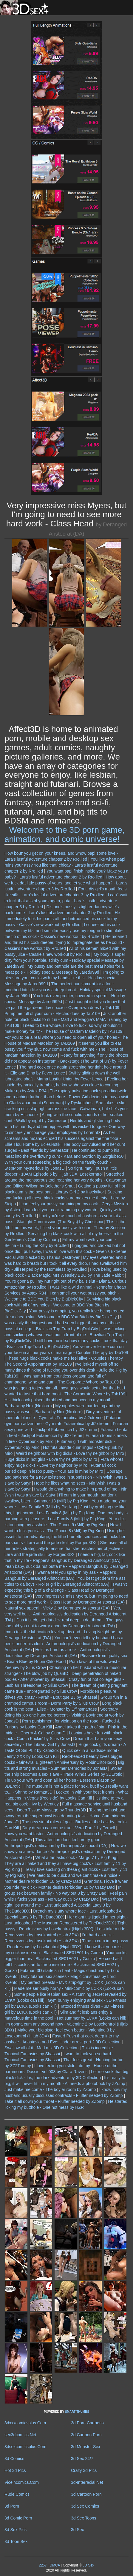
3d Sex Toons (83, 2518)
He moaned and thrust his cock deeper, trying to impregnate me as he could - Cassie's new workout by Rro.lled (65, 942)
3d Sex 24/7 (82, 2458)
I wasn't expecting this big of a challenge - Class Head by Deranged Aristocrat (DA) (65, 1590)
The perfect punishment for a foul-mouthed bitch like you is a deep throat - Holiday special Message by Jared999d (65, 989)
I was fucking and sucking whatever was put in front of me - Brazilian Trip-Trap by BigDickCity (65, 1334)
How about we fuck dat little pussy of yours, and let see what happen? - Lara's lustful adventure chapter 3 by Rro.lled (65, 883)
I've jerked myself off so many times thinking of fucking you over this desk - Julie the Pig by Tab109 (65, 1370)
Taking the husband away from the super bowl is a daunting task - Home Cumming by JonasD (65, 1816)
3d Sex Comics (85, 2506)
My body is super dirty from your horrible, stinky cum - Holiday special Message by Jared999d (64, 960)
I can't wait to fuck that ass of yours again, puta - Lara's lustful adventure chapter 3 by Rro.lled (65, 900)
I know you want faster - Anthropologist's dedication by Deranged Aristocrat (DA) (63, 1833)
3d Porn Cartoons (87, 2422)
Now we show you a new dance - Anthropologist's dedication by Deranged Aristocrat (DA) (65, 1851)
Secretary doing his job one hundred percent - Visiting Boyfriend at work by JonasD (64, 1715)
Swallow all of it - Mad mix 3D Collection (41, 2047)
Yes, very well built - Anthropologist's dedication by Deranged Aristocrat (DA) (65, 1614)
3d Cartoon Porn (86, 2434)
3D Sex (87, 2565)
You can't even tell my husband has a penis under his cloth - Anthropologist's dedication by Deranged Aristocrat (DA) (63, 1643)
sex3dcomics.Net (20, 2434)
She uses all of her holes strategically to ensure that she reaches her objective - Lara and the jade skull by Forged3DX (65, 1548)
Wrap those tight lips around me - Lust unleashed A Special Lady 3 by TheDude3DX (63, 1905)
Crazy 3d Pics (84, 2470)
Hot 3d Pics (15, 2470)
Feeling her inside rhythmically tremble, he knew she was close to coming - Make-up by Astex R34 (66, 1085)
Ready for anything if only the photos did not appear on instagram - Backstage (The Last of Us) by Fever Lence (66, 1061)
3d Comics (14, 2458)
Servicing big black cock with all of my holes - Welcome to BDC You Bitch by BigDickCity (62, 1305)
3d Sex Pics (15, 2529)
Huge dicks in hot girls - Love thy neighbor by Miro (50, 1459)
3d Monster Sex (85, 2446)
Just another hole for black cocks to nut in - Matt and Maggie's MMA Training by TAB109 (65, 1019)
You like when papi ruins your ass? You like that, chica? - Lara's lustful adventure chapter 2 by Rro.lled (64, 865)
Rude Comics (17, 2494)
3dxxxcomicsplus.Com (25, 2422)
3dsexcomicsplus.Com (25, 2446)
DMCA (55, 2565)
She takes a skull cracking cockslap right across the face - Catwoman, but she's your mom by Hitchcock (66, 1108)
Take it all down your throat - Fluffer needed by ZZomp (54, 2101)
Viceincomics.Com (21, 2482)
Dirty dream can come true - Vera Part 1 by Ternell (68, 1827)
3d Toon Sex (16, 2541)
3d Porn (11, 2506)
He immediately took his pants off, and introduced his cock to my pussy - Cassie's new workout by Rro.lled (62, 918)
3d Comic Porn (18, 2518)
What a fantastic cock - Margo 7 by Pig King (75, 1857)
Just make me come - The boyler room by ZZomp (50, 2089)
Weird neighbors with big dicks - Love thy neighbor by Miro (70, 1453)
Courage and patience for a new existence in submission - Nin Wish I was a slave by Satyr (65, 1477)
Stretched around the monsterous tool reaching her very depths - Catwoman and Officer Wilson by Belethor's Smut (65, 1180)
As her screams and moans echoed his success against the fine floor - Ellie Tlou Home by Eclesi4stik (62, 1138)
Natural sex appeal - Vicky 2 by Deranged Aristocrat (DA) (57, 1608)
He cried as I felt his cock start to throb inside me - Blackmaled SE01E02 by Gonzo (63, 1964)
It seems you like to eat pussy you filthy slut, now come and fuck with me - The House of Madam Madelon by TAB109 (63, 1049)
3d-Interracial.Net (87, 2482)
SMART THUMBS (77, 2411)
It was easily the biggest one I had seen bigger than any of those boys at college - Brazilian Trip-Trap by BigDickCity (63, 1322)
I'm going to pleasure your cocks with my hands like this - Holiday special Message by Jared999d (64, 978)
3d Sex (77, 2529)
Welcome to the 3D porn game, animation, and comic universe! (64, 834)
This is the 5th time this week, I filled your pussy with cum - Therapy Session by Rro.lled (65, 1227)
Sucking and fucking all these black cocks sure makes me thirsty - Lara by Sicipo (64, 1198)
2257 (43, 2565)
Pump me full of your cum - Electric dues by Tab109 (52, 1013)
